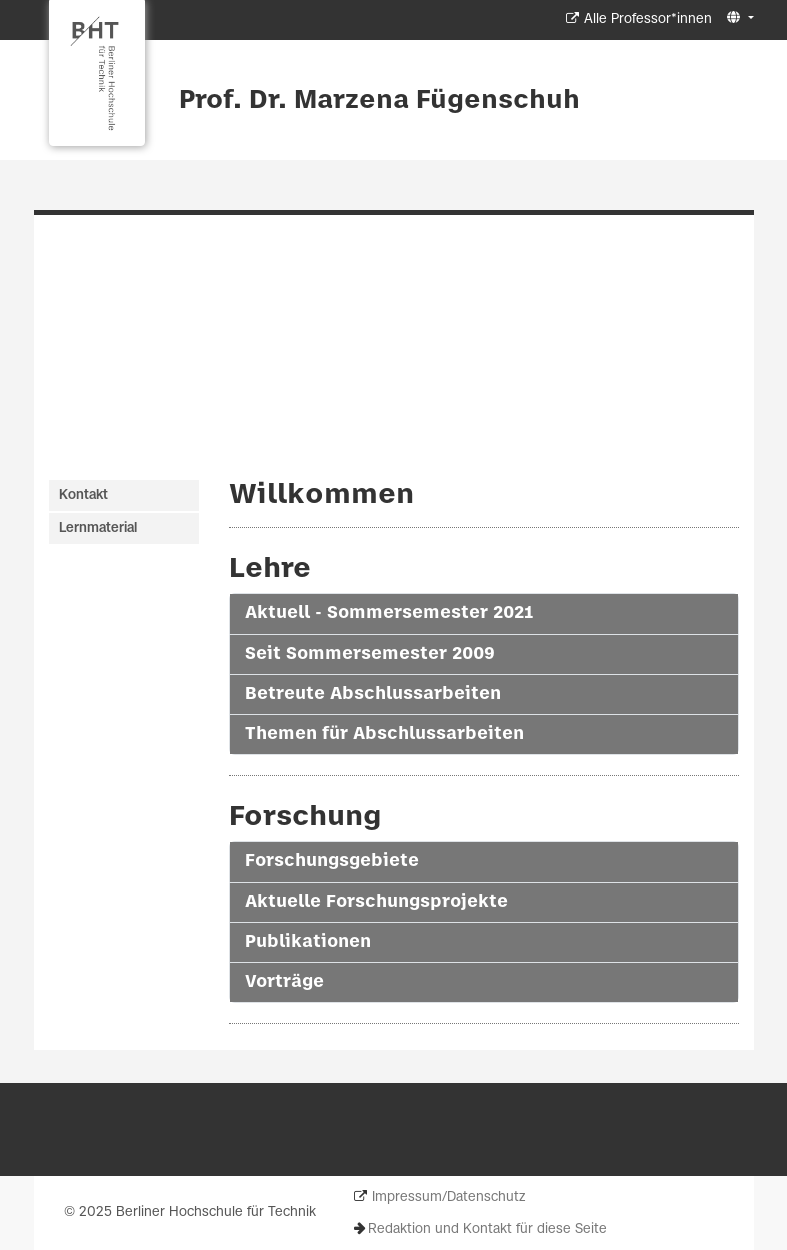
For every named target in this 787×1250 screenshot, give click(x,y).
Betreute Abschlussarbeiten (373, 694)
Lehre (270, 569)
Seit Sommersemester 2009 (370, 654)
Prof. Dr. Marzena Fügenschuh (379, 101)
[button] (737, 18)
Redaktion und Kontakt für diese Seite (487, 1229)
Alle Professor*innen (648, 19)
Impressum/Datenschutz (448, 1197)
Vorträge (284, 982)
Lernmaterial (98, 528)
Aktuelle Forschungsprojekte (376, 902)
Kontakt (83, 495)
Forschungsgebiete (332, 861)
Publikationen (308, 942)
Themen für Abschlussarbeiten (384, 734)
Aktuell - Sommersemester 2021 (389, 613)
